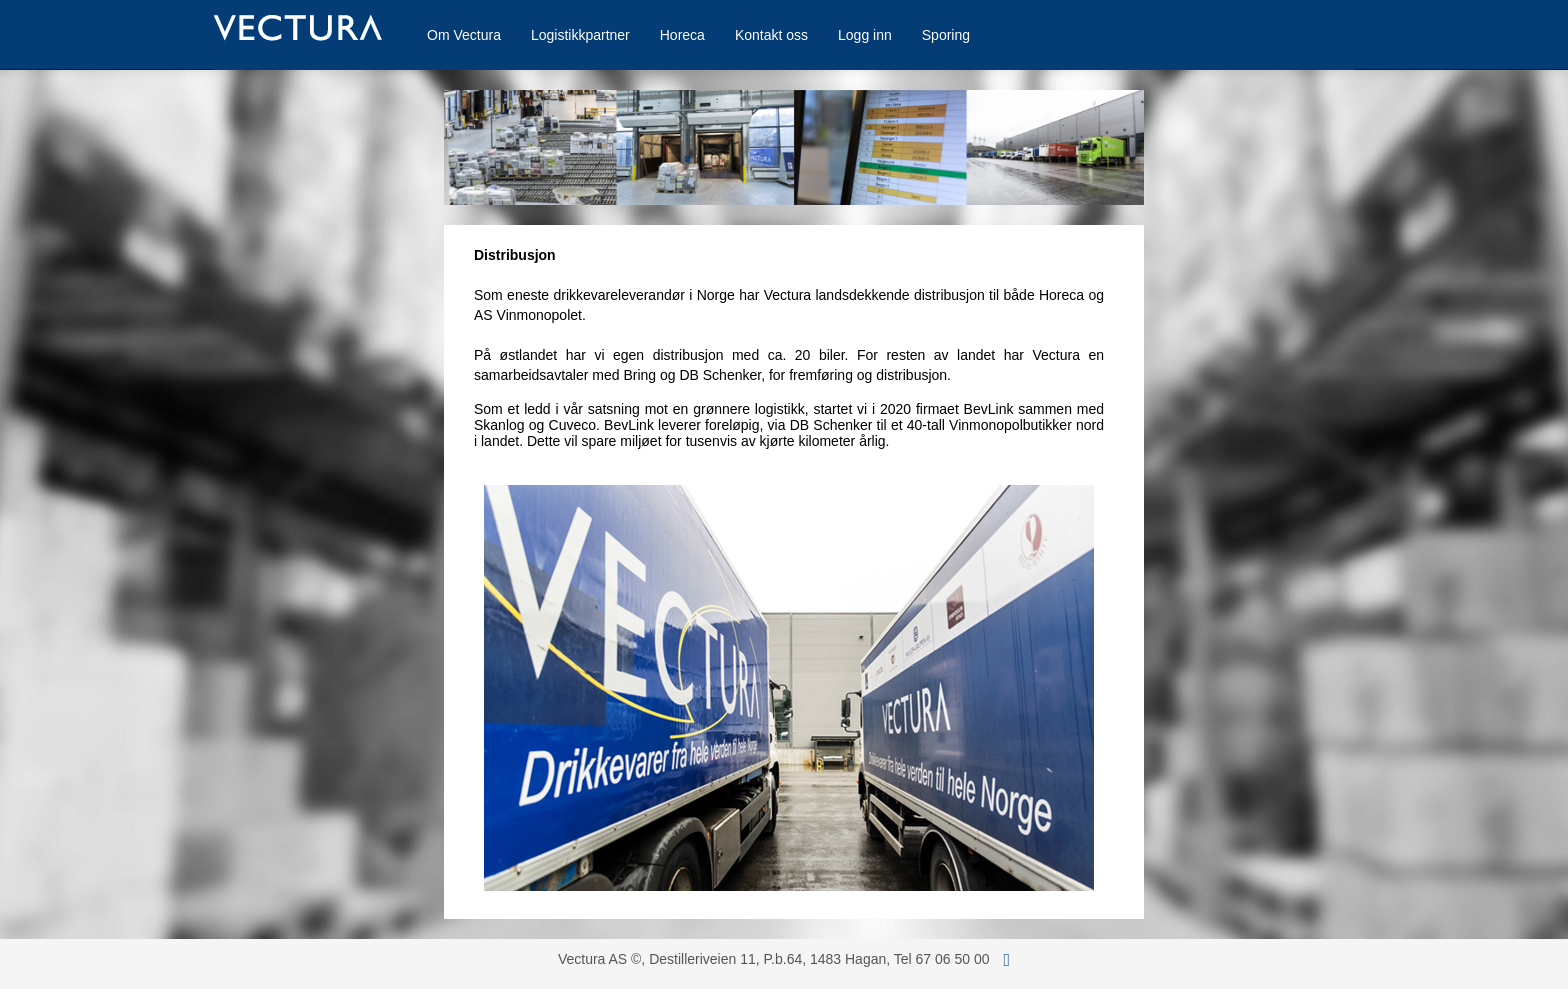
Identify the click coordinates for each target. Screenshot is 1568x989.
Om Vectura (464, 35)
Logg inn (865, 35)
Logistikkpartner (580, 35)
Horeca (682, 35)
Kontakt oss (771, 35)
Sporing (946, 35)
